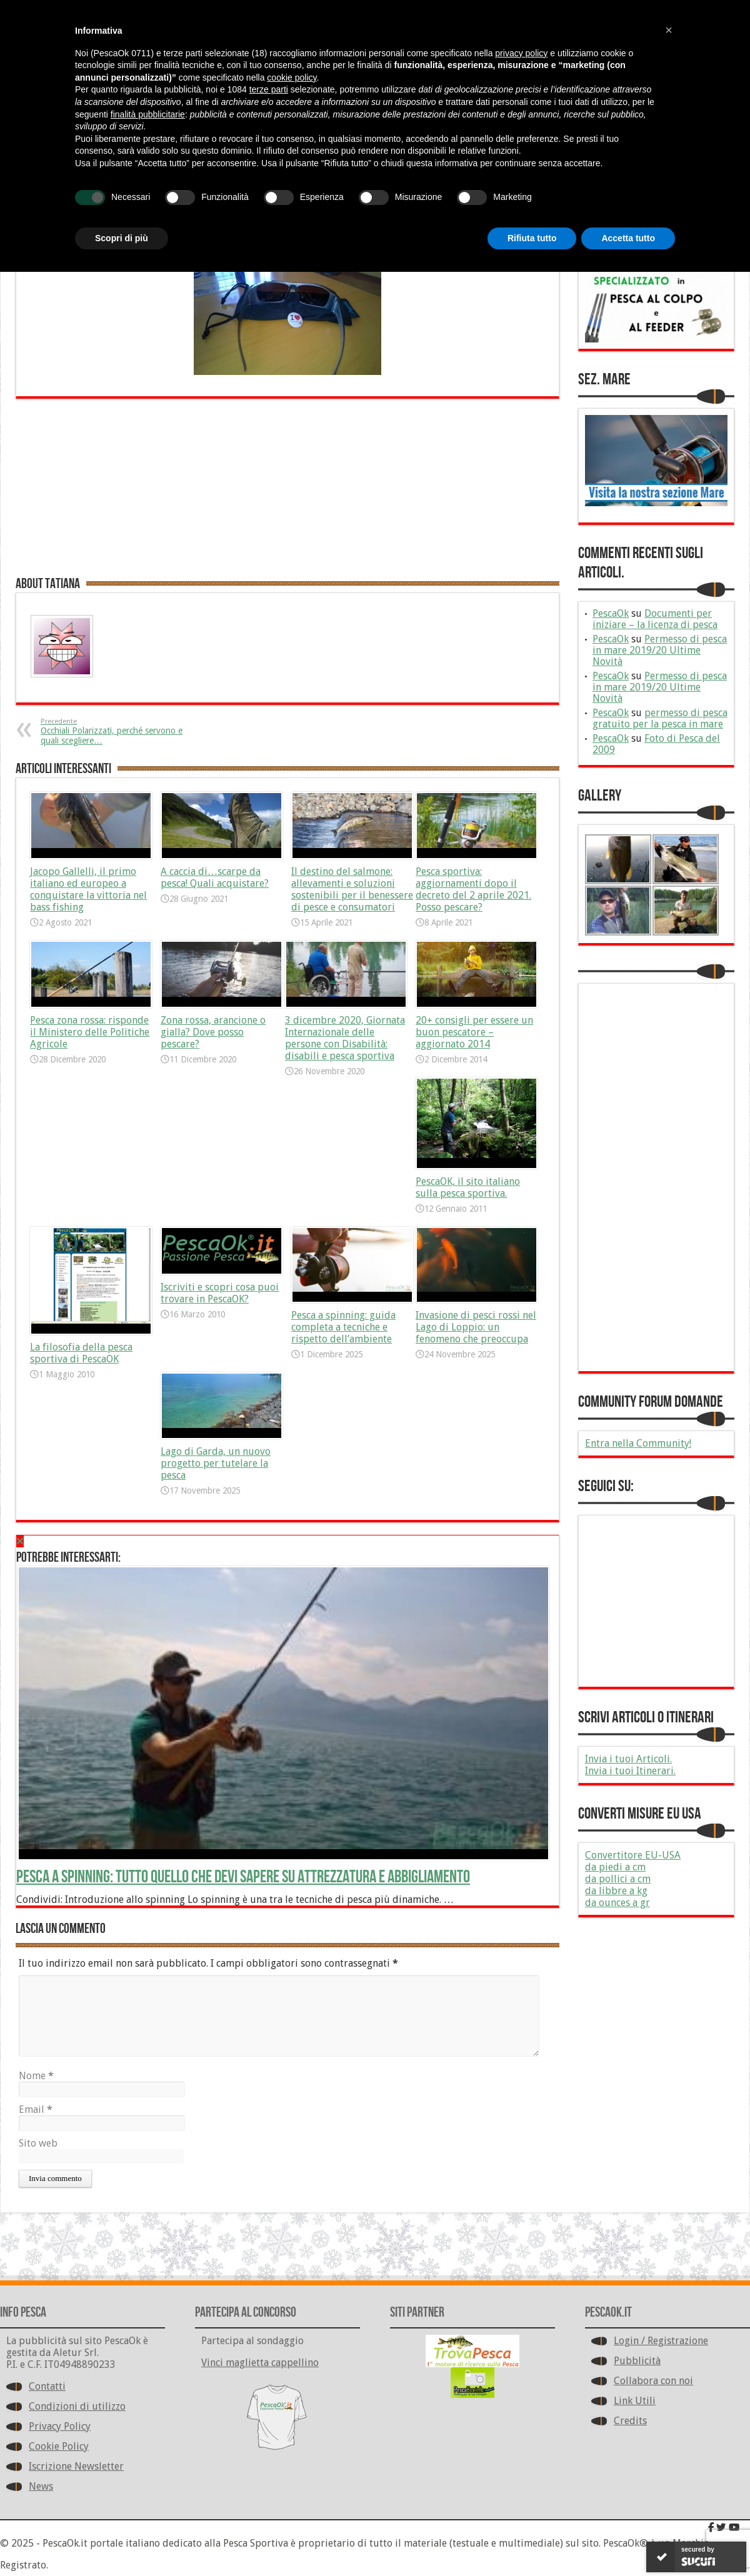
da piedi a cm (615, 1867)
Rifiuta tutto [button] (532, 238)
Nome (36, 2076)
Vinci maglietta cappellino (260, 2363)
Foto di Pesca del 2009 (656, 744)
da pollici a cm (618, 1879)
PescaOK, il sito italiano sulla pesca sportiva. (468, 1187)
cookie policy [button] (291, 77)
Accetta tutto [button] (628, 238)
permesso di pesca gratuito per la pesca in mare (660, 718)
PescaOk (610, 613)
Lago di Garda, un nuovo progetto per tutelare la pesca (216, 1463)
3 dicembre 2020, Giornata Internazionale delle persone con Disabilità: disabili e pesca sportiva (345, 1038)
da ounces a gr (617, 1903)
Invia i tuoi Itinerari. (630, 1771)
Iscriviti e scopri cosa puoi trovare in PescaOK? (220, 1293)
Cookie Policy (59, 2446)
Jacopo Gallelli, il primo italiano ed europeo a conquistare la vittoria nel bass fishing (88, 889)
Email (35, 2109)
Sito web (38, 2143)
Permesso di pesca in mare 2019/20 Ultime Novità (659, 650)
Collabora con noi (653, 2381)
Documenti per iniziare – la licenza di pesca (655, 619)
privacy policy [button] (521, 53)
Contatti (47, 2386)
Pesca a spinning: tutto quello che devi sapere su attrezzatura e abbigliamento (243, 1877)
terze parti (268, 89)
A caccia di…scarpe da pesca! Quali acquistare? (215, 877)
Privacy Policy (60, 2426)
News (41, 2486)
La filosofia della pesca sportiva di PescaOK (81, 1353)
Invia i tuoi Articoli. (628, 1759)
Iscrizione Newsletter (76, 2466)
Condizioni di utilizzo (77, 2406)
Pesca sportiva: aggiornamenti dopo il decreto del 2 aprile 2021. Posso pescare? (473, 889)
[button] (669, 30)
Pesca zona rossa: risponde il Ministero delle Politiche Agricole (89, 1032)
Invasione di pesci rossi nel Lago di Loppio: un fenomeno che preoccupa (476, 1327)
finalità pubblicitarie (148, 114)
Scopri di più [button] (121, 238)
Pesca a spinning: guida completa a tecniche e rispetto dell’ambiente (343, 1327)
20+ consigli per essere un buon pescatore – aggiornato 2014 (474, 1032)
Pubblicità (637, 2361)
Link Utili (635, 2401)
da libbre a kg (616, 1891)
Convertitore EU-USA (633, 1855)
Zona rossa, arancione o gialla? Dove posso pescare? (213, 1032)
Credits (630, 2421)
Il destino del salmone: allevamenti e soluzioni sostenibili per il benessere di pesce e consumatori (352, 889)
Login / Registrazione (661, 2341)
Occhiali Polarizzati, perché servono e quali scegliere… (117, 731)
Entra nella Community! (638, 1443)
